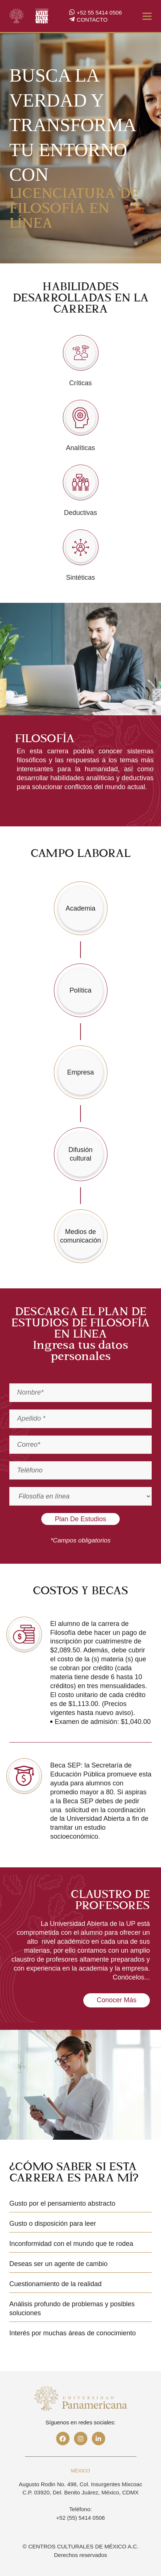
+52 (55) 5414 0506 (80, 2518)
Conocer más (116, 2000)
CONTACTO (88, 19)
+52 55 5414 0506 (95, 12)
